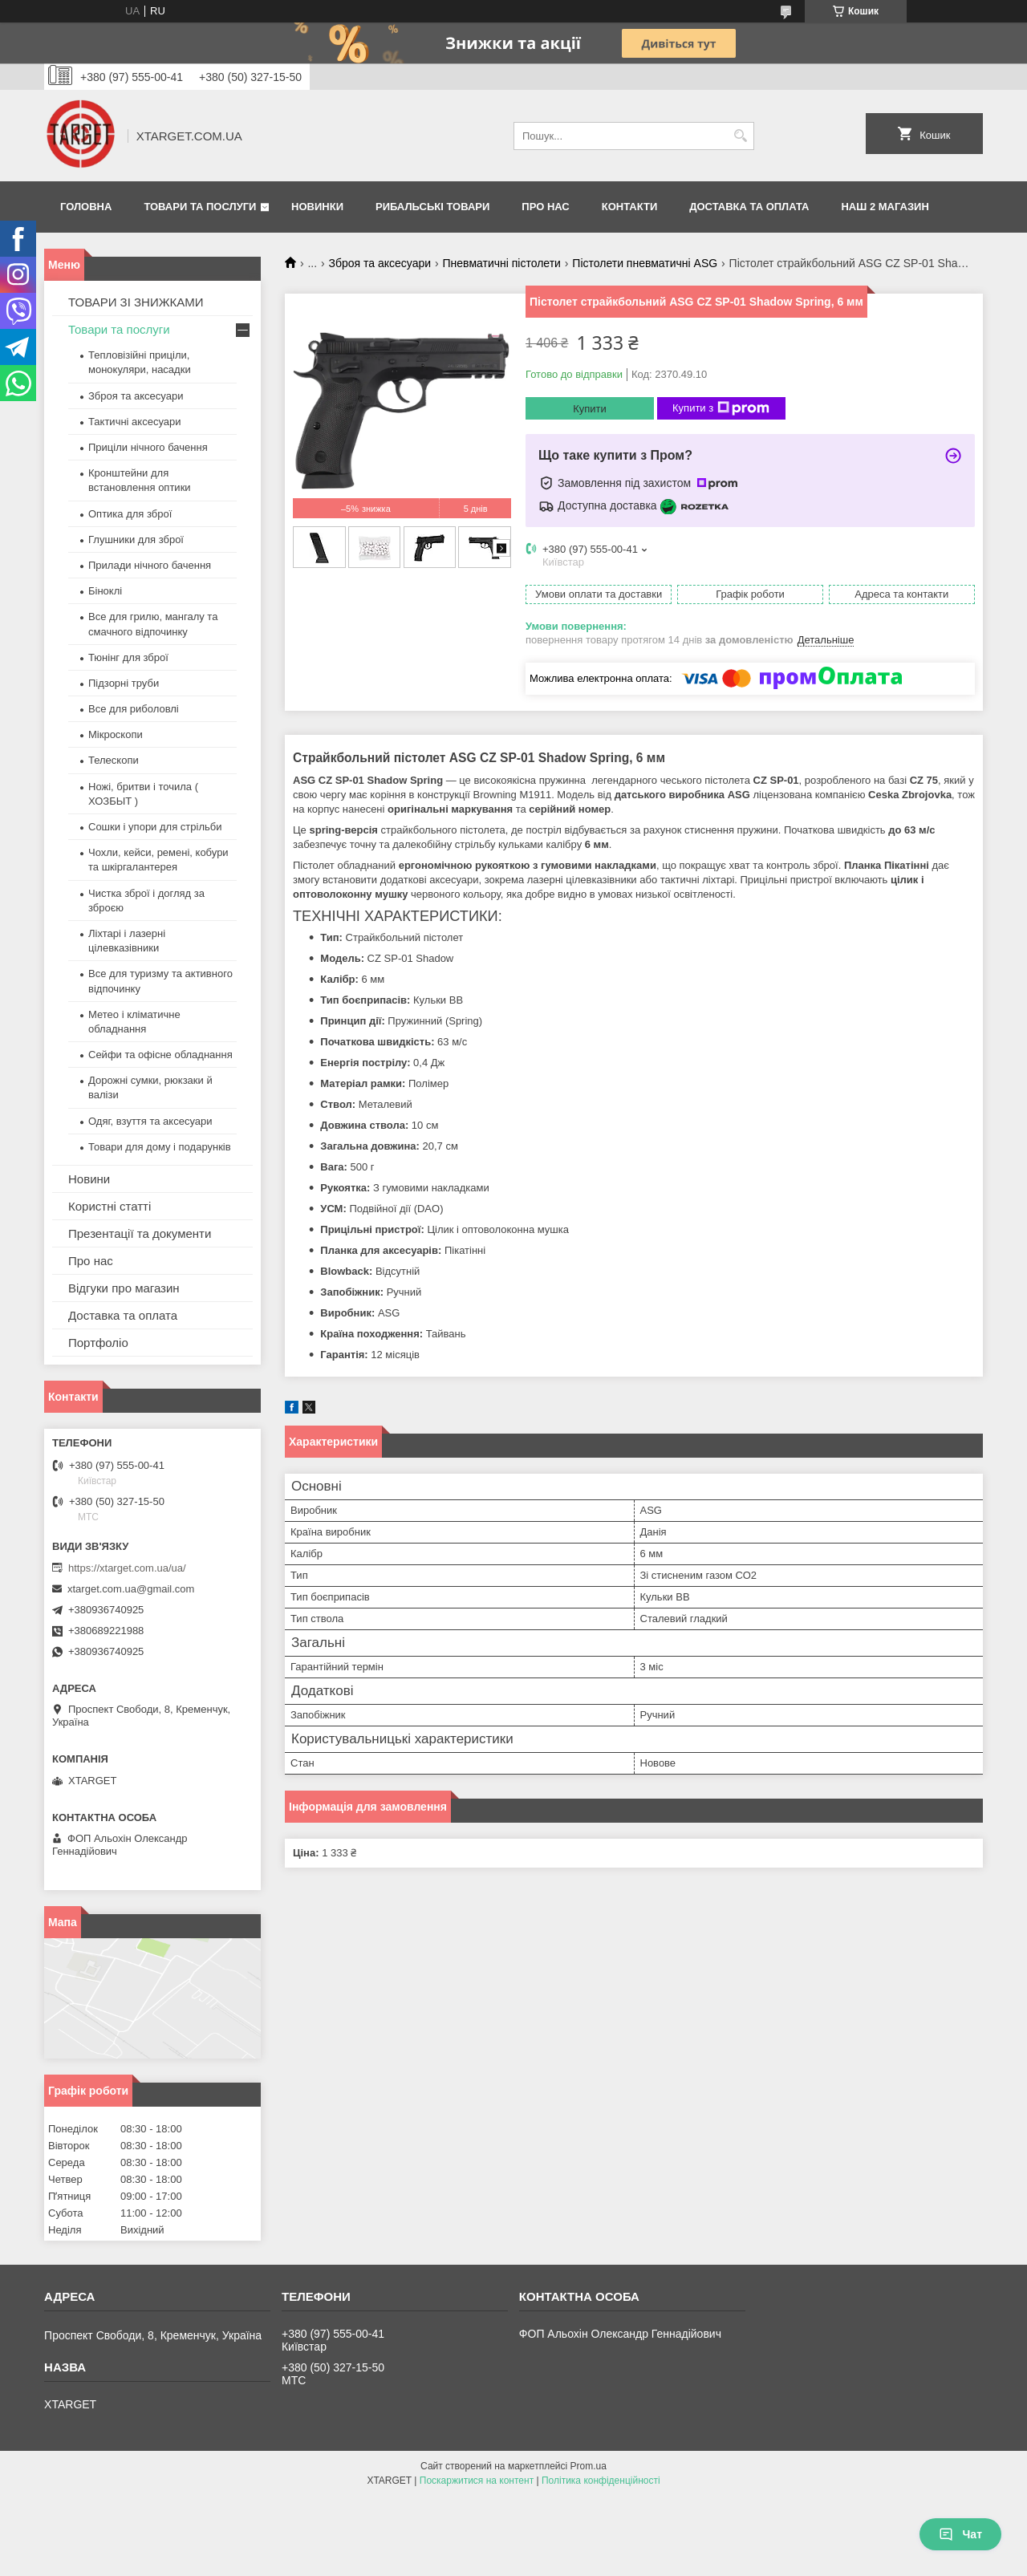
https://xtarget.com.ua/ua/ (127, 1568)
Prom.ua (588, 2466)
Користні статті (109, 1206)
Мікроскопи (115, 734)
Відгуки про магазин (124, 1288)
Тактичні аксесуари (134, 422)
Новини (89, 1179)
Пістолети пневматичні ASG (644, 263)
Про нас (545, 207)
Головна (86, 207)
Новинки (317, 207)
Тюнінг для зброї (128, 657)
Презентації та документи (139, 1233)
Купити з (720, 408)
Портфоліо (98, 1342)
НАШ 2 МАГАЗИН (884, 207)
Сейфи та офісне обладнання (160, 1055)
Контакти (630, 207)
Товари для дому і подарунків (159, 1147)
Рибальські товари (432, 207)
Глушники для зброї (136, 539)
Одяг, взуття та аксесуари (150, 1121)
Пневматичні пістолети (502, 263)
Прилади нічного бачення (149, 565)
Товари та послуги (200, 207)
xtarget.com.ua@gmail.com (130, 1589)
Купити (590, 409)
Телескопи (113, 760)
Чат (960, 2534)
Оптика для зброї (130, 514)
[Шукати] (740, 136)
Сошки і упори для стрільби (154, 827)
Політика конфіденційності (601, 2480)
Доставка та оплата (749, 207)
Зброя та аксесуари (380, 263)
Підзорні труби (123, 683)
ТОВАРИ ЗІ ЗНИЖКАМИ (136, 302)
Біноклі (105, 591)
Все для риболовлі (133, 709)
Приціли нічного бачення (148, 447)
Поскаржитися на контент (477, 2480)
